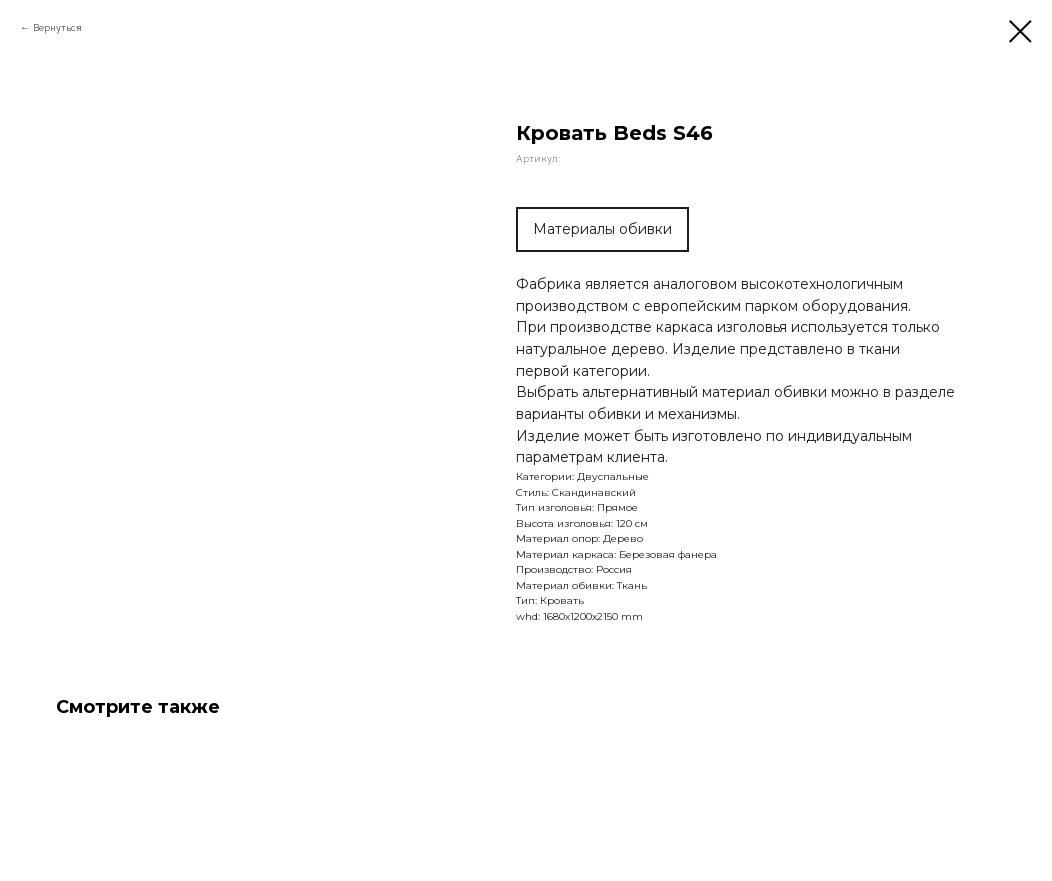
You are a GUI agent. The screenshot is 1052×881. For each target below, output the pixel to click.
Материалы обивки (602, 229)
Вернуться (57, 27)
